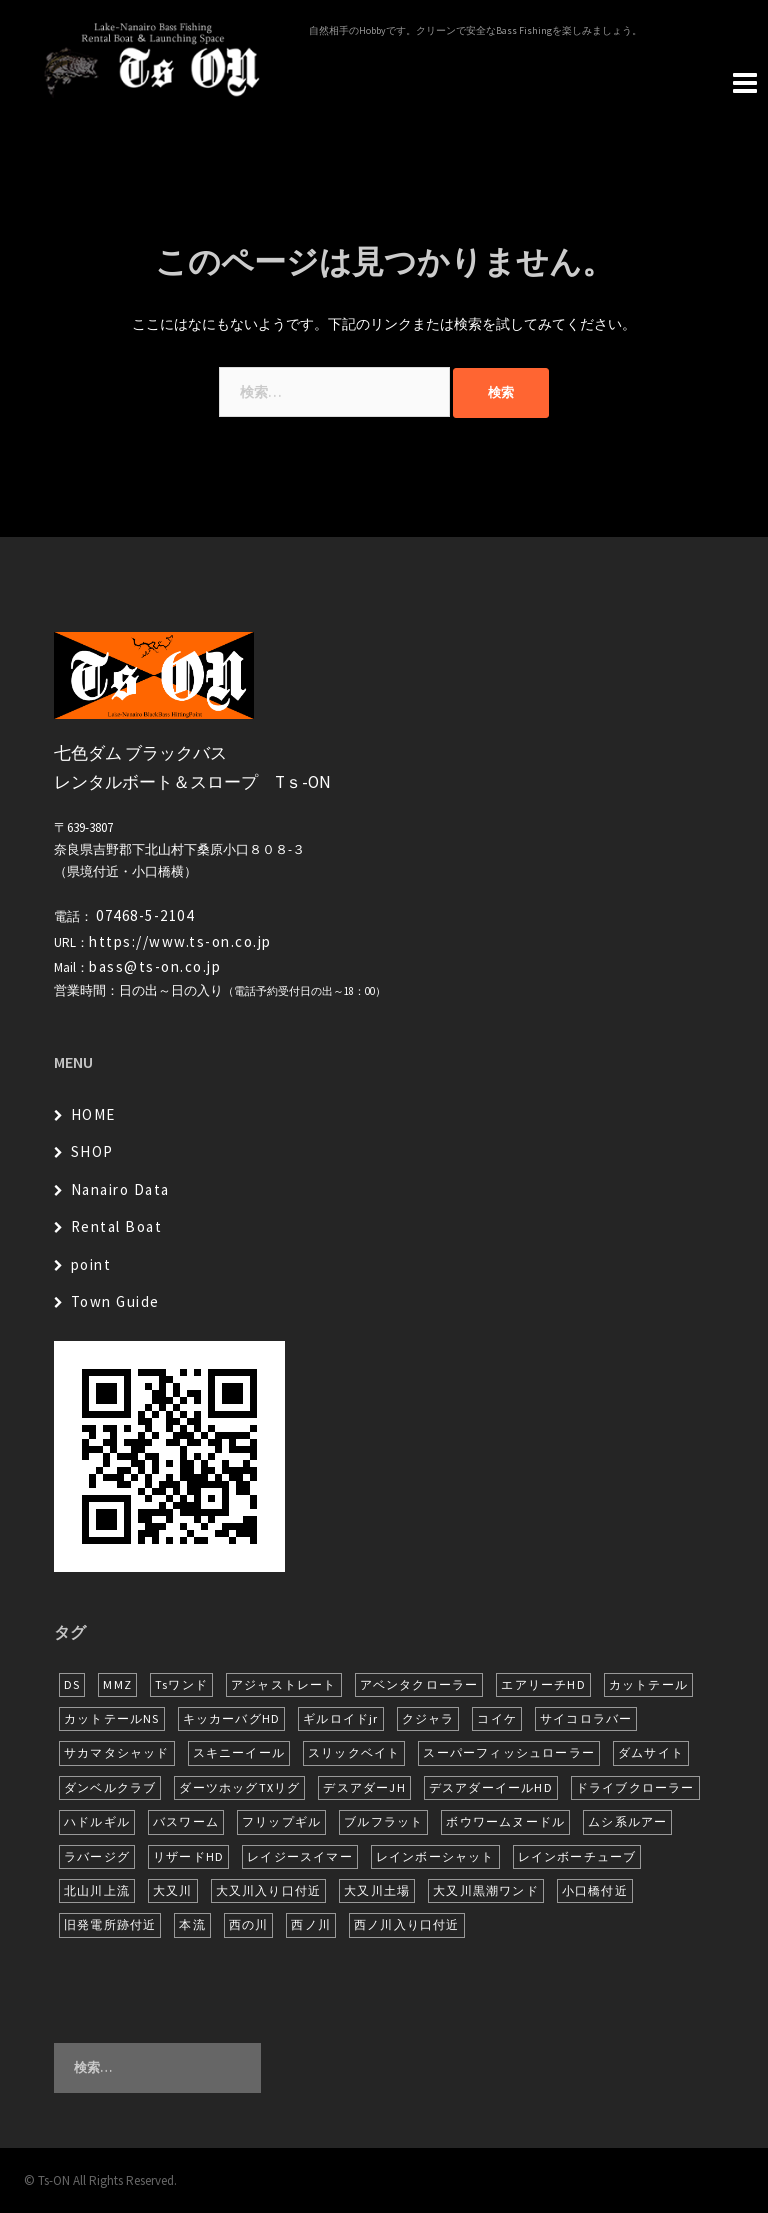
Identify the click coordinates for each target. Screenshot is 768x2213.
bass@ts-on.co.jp (155, 966)
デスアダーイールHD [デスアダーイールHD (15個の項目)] (491, 1787)
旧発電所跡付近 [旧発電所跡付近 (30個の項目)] (110, 1924)
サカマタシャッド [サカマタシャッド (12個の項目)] (117, 1752)
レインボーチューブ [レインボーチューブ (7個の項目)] (577, 1856)
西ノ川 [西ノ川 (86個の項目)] (311, 1924)
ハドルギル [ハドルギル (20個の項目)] (97, 1821)
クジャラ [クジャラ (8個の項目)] (428, 1718)
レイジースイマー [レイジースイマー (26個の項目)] (300, 1856)
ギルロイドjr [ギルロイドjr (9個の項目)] (340, 1718)
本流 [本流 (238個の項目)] (192, 1924)
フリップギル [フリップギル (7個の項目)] (281, 1821)
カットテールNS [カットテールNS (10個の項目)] (112, 1718)
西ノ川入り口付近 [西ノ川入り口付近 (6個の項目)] (407, 1924)
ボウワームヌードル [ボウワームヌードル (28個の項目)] (505, 1821)
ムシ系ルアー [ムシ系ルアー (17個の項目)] (627, 1821)
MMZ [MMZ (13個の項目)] (117, 1684)
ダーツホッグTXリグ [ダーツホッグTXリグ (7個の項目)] (239, 1787)
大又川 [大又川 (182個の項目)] (173, 1890)
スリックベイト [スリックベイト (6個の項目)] (354, 1752)
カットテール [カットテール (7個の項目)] (648, 1684)
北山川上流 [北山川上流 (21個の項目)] (97, 1890)
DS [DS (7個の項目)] (72, 1684)
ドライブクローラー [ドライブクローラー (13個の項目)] (635, 1787)
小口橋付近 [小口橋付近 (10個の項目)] (595, 1890)
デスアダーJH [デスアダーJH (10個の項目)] (364, 1787)
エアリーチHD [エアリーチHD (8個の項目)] (543, 1684)
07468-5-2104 (145, 915)
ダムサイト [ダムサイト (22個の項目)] (651, 1752)
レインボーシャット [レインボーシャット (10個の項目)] (435, 1856)
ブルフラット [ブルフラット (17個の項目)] (383, 1821)
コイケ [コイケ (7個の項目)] (497, 1718)
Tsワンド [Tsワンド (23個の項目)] (181, 1684)
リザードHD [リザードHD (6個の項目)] (188, 1856)
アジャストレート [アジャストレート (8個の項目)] (284, 1684)
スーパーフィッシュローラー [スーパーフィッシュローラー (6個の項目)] (509, 1752)
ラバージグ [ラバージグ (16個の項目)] (97, 1856)
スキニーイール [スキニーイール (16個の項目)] (239, 1752)
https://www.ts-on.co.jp (180, 941)
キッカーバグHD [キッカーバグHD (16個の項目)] (232, 1718)
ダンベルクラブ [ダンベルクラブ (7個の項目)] (110, 1787)
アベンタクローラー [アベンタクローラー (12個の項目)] (419, 1684)
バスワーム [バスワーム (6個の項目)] (186, 1821)
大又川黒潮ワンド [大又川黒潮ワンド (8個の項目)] (486, 1890)
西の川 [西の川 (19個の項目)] (249, 1924)
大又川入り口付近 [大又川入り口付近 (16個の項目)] (269, 1890)
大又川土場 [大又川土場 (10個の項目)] (377, 1890)
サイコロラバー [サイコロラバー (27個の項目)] (586, 1718)
